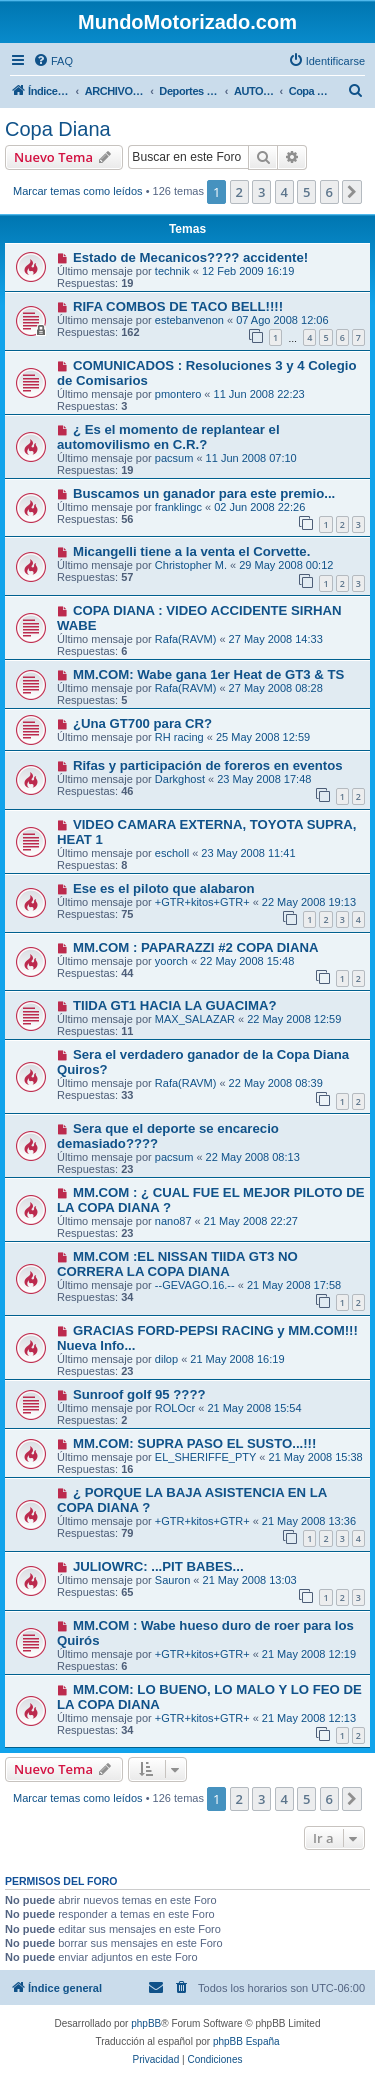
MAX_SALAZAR (195, 1019)
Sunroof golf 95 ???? (139, 1394)
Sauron (172, 1580)
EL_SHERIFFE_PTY (205, 1457)
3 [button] (261, 192)
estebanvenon (189, 320)
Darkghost (180, 779)
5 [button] (306, 192)
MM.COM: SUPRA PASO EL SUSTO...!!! (194, 1443)
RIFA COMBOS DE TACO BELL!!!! (178, 306)
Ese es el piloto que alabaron (164, 888)
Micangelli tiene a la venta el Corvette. (191, 551)
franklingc (178, 507)
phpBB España (246, 2041)
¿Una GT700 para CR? (142, 723)
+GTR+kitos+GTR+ (202, 902)
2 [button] (239, 192)
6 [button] (329, 192)
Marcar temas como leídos (78, 191)
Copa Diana (58, 129)
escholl (172, 853)
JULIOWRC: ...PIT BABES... (158, 1566)
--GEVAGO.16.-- (195, 1285)
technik (172, 271)
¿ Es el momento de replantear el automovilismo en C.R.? (168, 437)
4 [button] (284, 192)
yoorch (171, 961)
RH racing (179, 737)
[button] (352, 192)
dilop (166, 1359)
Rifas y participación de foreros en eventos (208, 765)
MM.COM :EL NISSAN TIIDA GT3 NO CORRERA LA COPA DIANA (177, 1264)
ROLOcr (175, 1408)
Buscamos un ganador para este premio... (204, 493)
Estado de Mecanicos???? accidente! (190, 257)
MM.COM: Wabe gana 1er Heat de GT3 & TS (208, 674)
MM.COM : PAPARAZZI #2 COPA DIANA (196, 947)
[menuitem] (53, 61)
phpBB (146, 2023)
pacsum (174, 458)
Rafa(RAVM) (186, 639)
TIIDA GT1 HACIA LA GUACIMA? (175, 1005)
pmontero (178, 394)
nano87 (173, 1221)
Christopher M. (191, 565)
